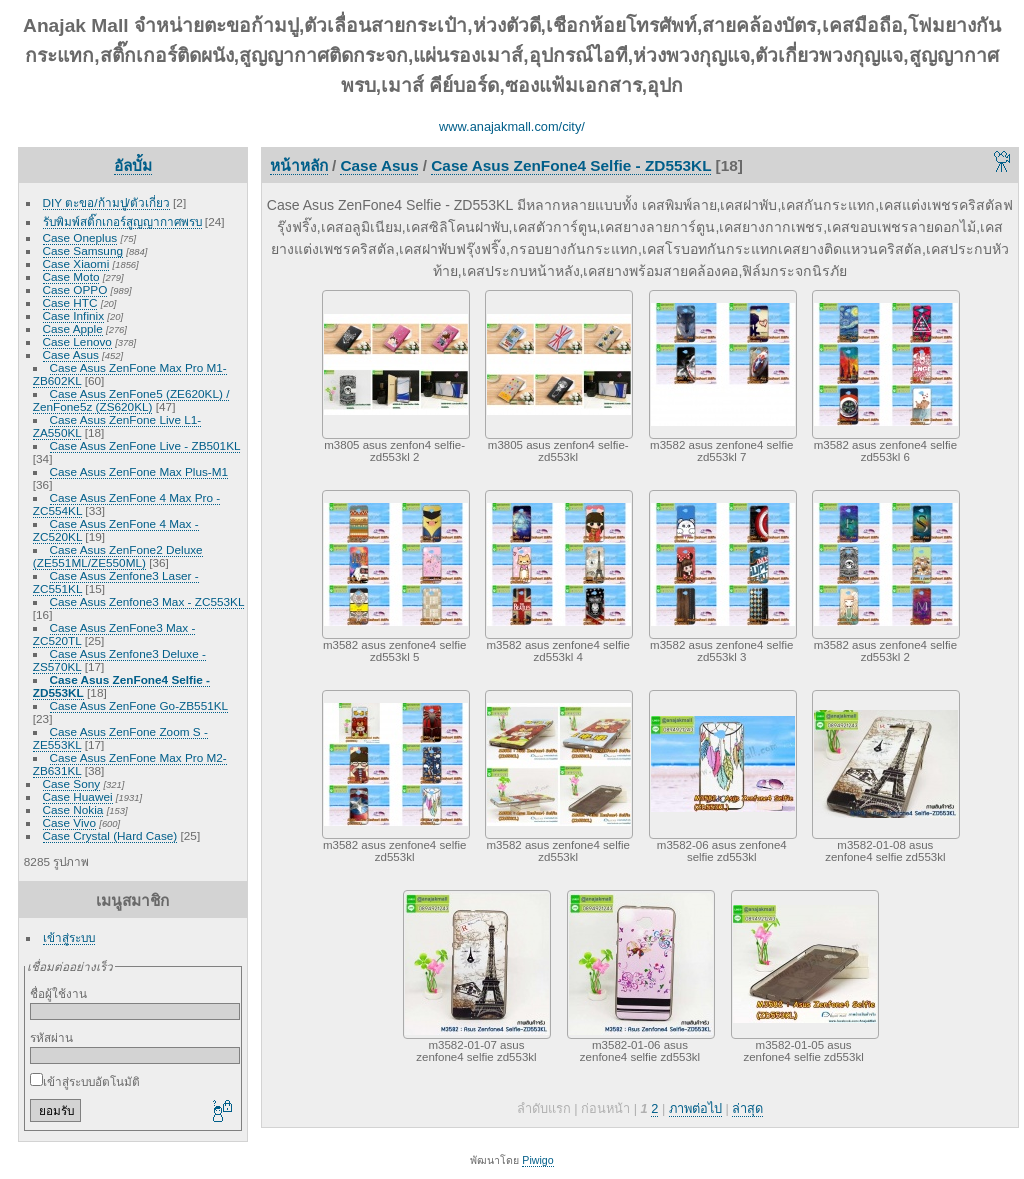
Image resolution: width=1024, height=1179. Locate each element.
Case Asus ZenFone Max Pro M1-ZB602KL (130, 374)
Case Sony (72, 783)
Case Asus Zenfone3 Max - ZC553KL (147, 601)
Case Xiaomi (76, 263)
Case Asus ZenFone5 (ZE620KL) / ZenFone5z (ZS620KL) (131, 400)
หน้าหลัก (299, 165)
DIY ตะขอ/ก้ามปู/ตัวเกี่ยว (106, 202)
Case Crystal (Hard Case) (110, 835)
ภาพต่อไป (695, 1108)
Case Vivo (69, 822)
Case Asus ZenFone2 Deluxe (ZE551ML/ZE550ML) (118, 556)
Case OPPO (75, 289)
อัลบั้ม (133, 165)
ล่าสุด (747, 1108)
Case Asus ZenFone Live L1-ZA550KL (117, 426)
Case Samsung (83, 250)
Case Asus (71, 354)
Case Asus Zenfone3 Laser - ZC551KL (116, 582)
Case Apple (73, 328)
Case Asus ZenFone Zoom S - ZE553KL (120, 738)
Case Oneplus (80, 237)
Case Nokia (73, 809)
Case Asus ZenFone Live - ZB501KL (145, 445)
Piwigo (537, 1160)
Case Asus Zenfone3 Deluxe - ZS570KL (119, 660)
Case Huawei (78, 796)
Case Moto (71, 276)
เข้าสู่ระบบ (69, 937)
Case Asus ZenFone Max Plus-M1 (139, 471)
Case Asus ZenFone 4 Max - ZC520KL (116, 530)
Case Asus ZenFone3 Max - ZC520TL (114, 634)
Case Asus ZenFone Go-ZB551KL (139, 705)
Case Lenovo (77, 341)
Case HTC (70, 302)
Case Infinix (73, 315)
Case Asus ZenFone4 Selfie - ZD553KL (121, 686)
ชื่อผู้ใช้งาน (58, 993)
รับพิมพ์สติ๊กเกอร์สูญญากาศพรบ (122, 221)
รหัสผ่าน (51, 1037)
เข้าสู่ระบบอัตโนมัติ (85, 1081)
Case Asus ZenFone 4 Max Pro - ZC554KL (126, 504)
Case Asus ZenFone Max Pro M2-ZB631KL (130, 764)
